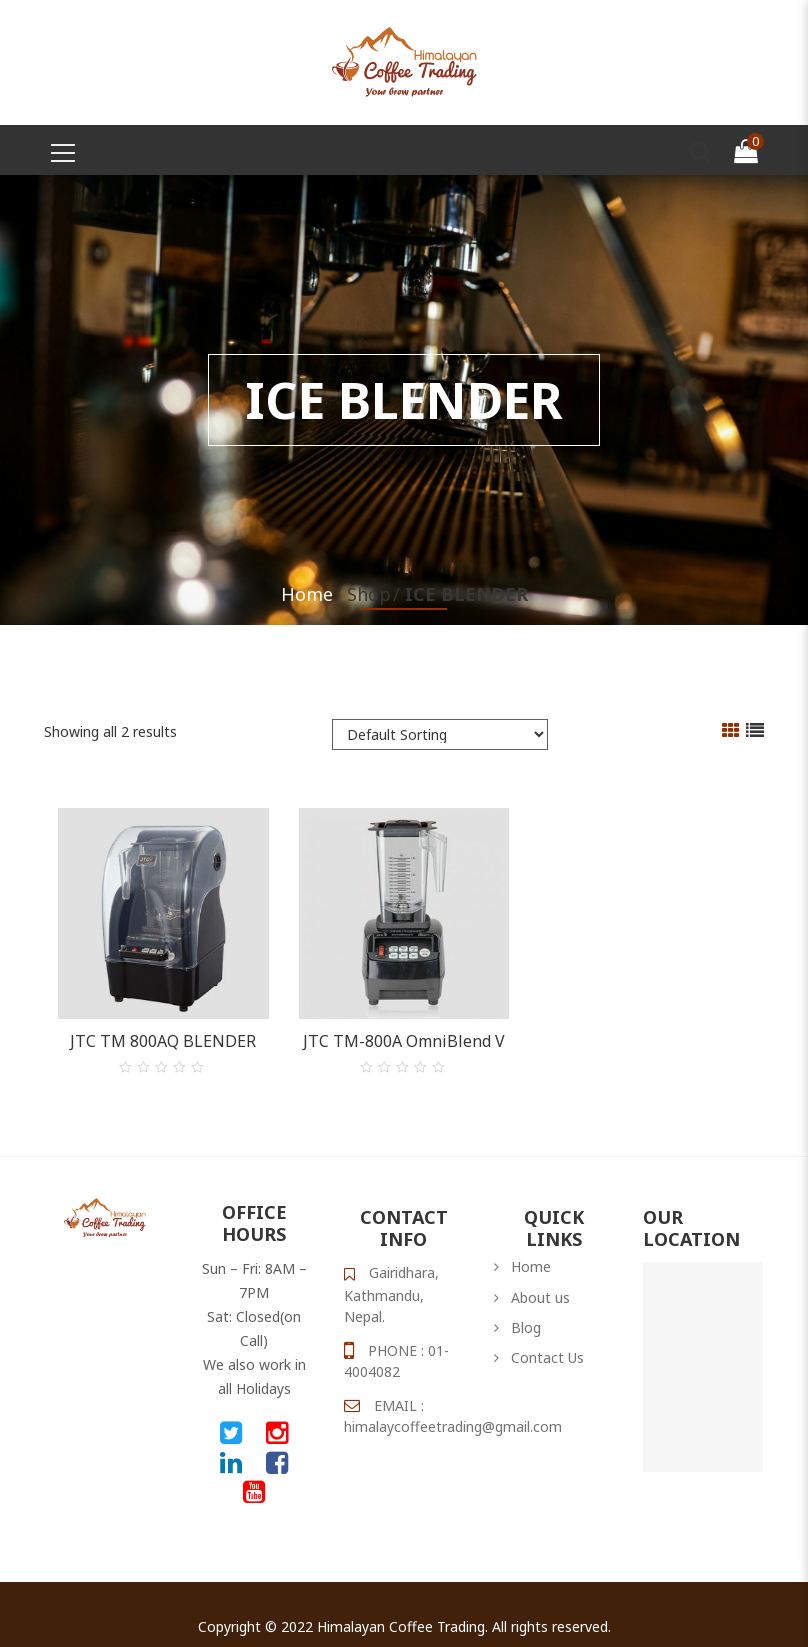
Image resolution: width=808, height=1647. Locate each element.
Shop (369, 594)
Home (307, 594)
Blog (526, 1308)
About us (540, 1278)
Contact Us (547, 1338)
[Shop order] (440, 734)
